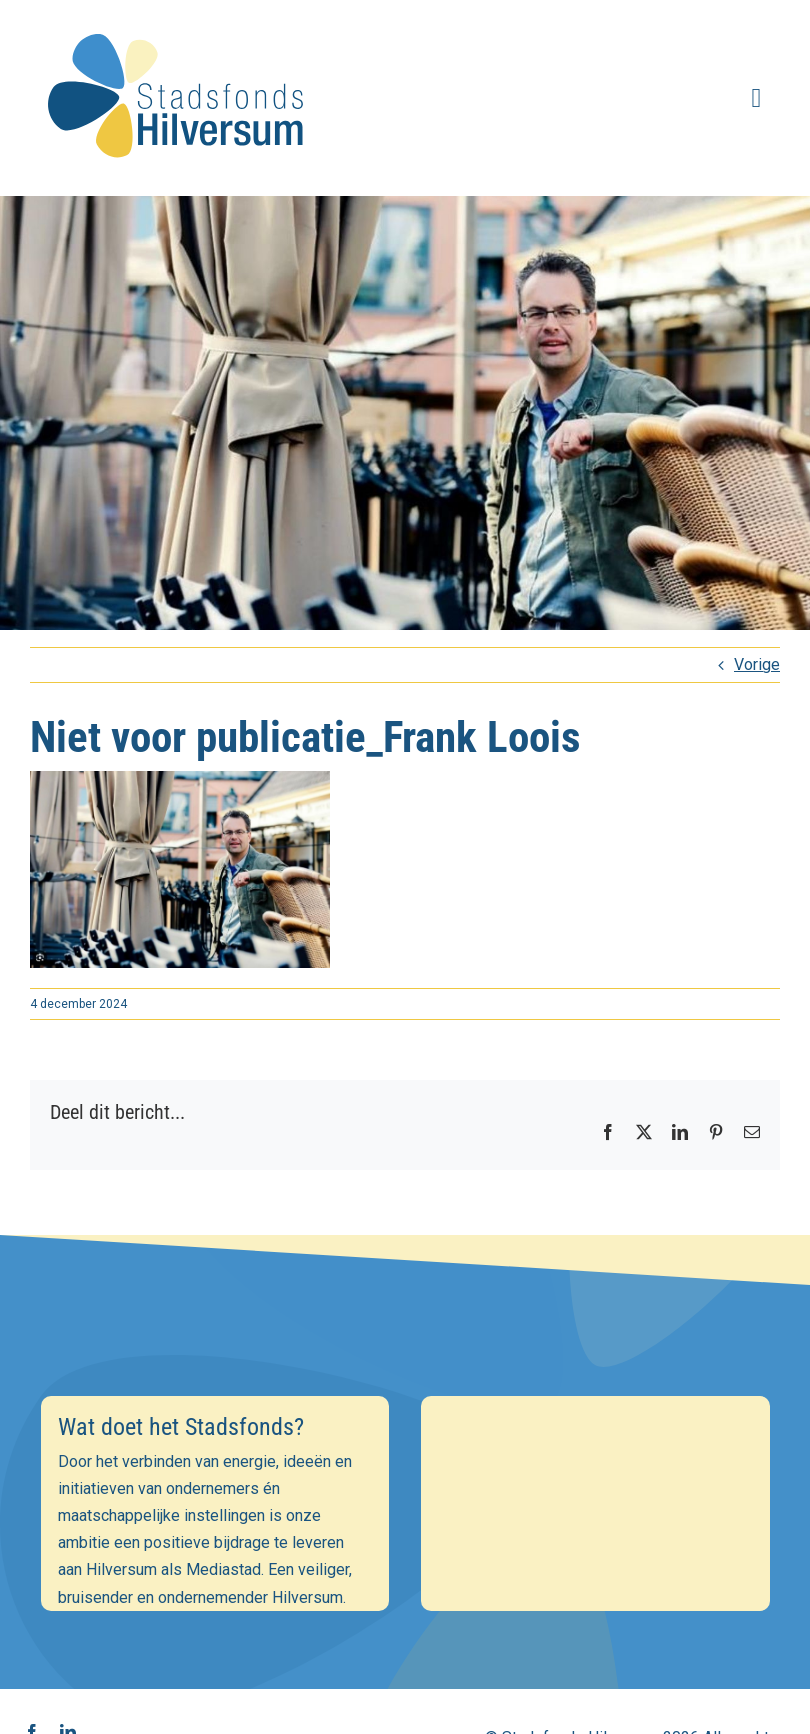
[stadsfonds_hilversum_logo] (180, 21)
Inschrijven (405, 1629)
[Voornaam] (404, 1532)
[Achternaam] (404, 1576)
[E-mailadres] (404, 1489)
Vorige (757, 664)
